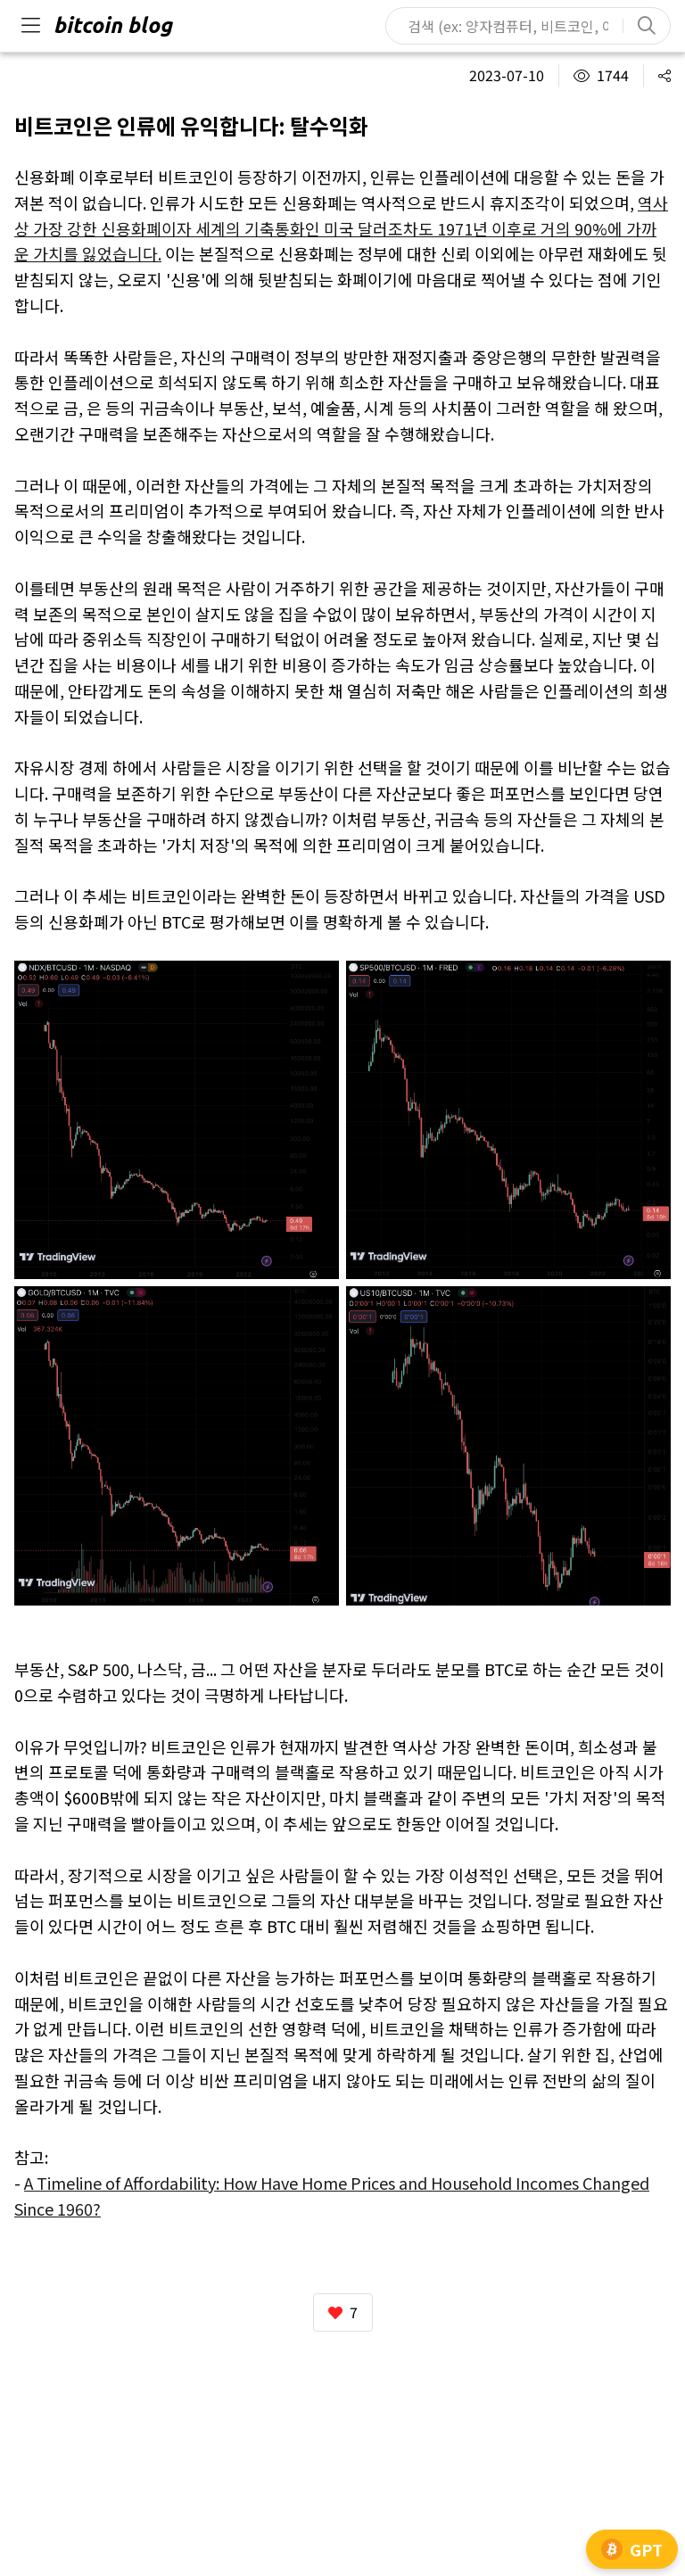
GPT (632, 2549)
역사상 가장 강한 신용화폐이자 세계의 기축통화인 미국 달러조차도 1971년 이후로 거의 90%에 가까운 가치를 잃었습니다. (341, 228)
